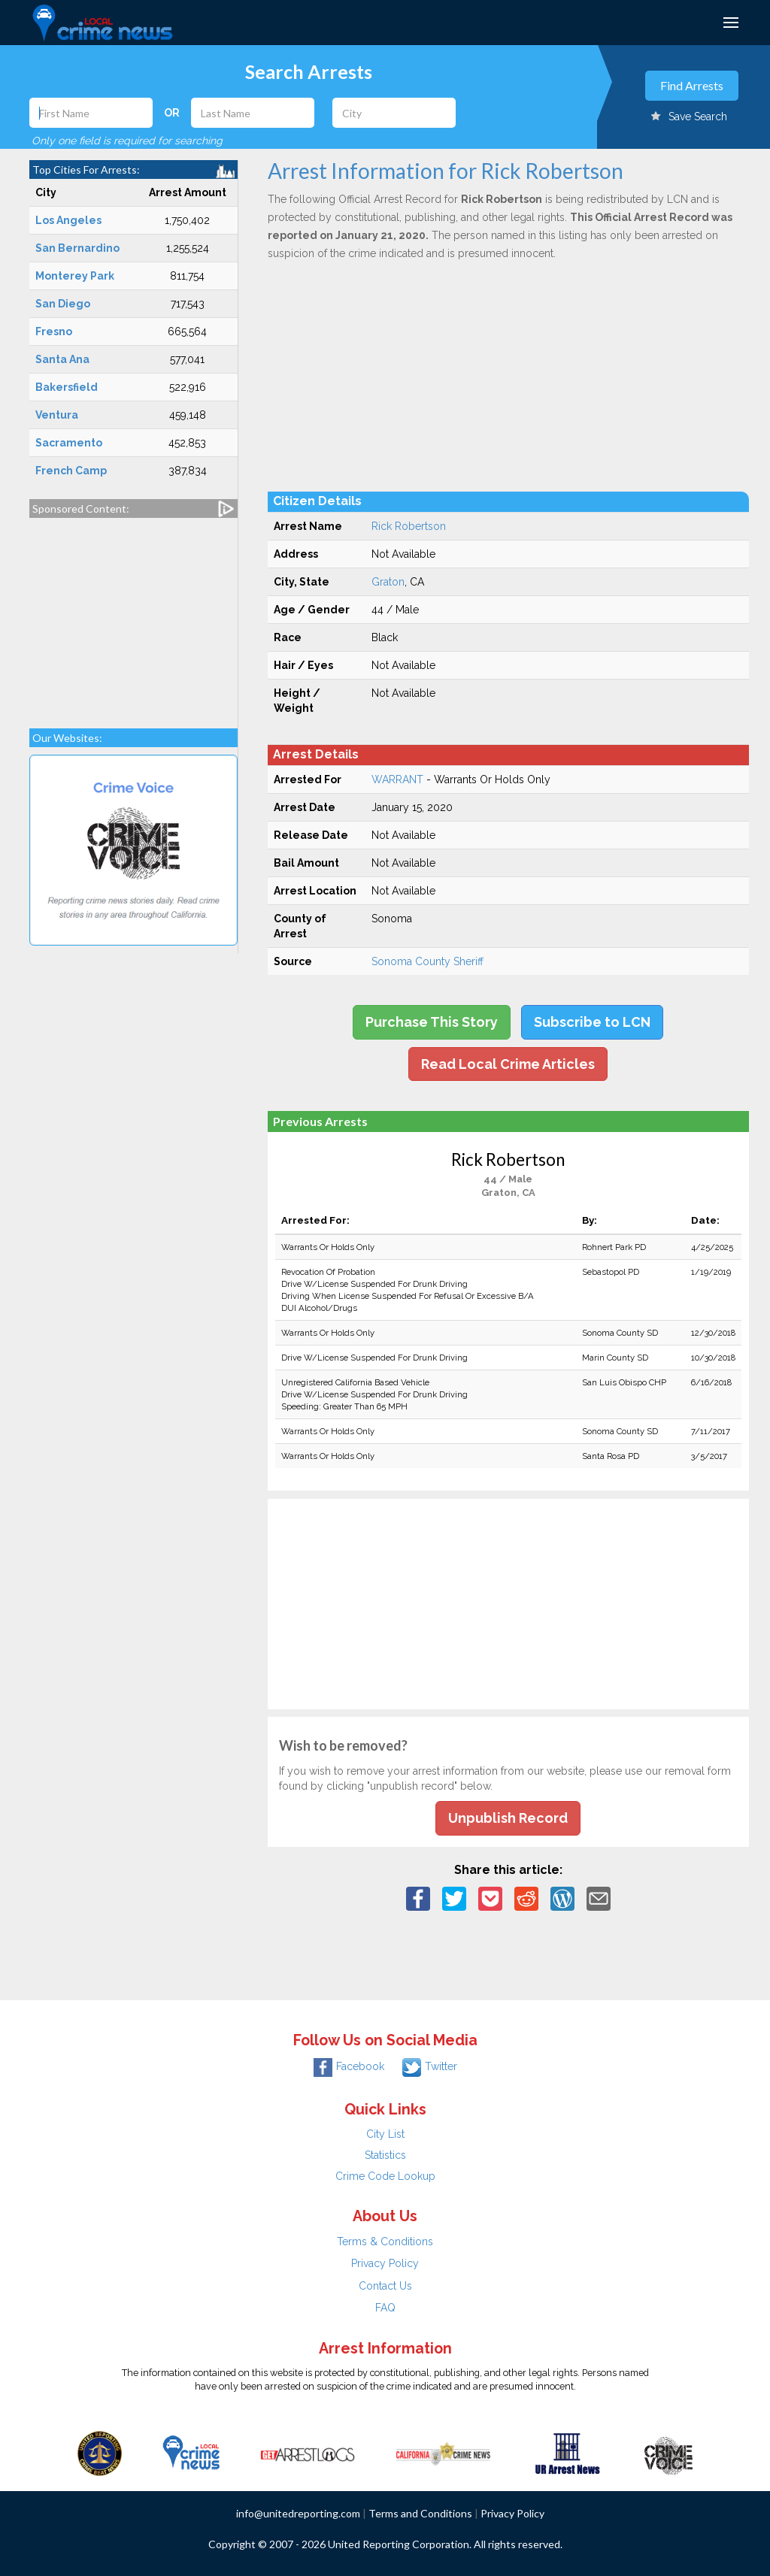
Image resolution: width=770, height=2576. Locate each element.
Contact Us (385, 2286)
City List (385, 2134)
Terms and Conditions (420, 2513)
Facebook (349, 2066)
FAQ (385, 2308)
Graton (388, 582)
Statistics (385, 2155)
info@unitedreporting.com (298, 2513)
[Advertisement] (133, 616)
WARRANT (397, 779)
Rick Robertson (408, 526)
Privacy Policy (385, 2263)
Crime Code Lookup (385, 2176)
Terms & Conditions (385, 2241)
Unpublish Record (508, 1818)
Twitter (429, 2066)
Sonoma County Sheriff (427, 961)
